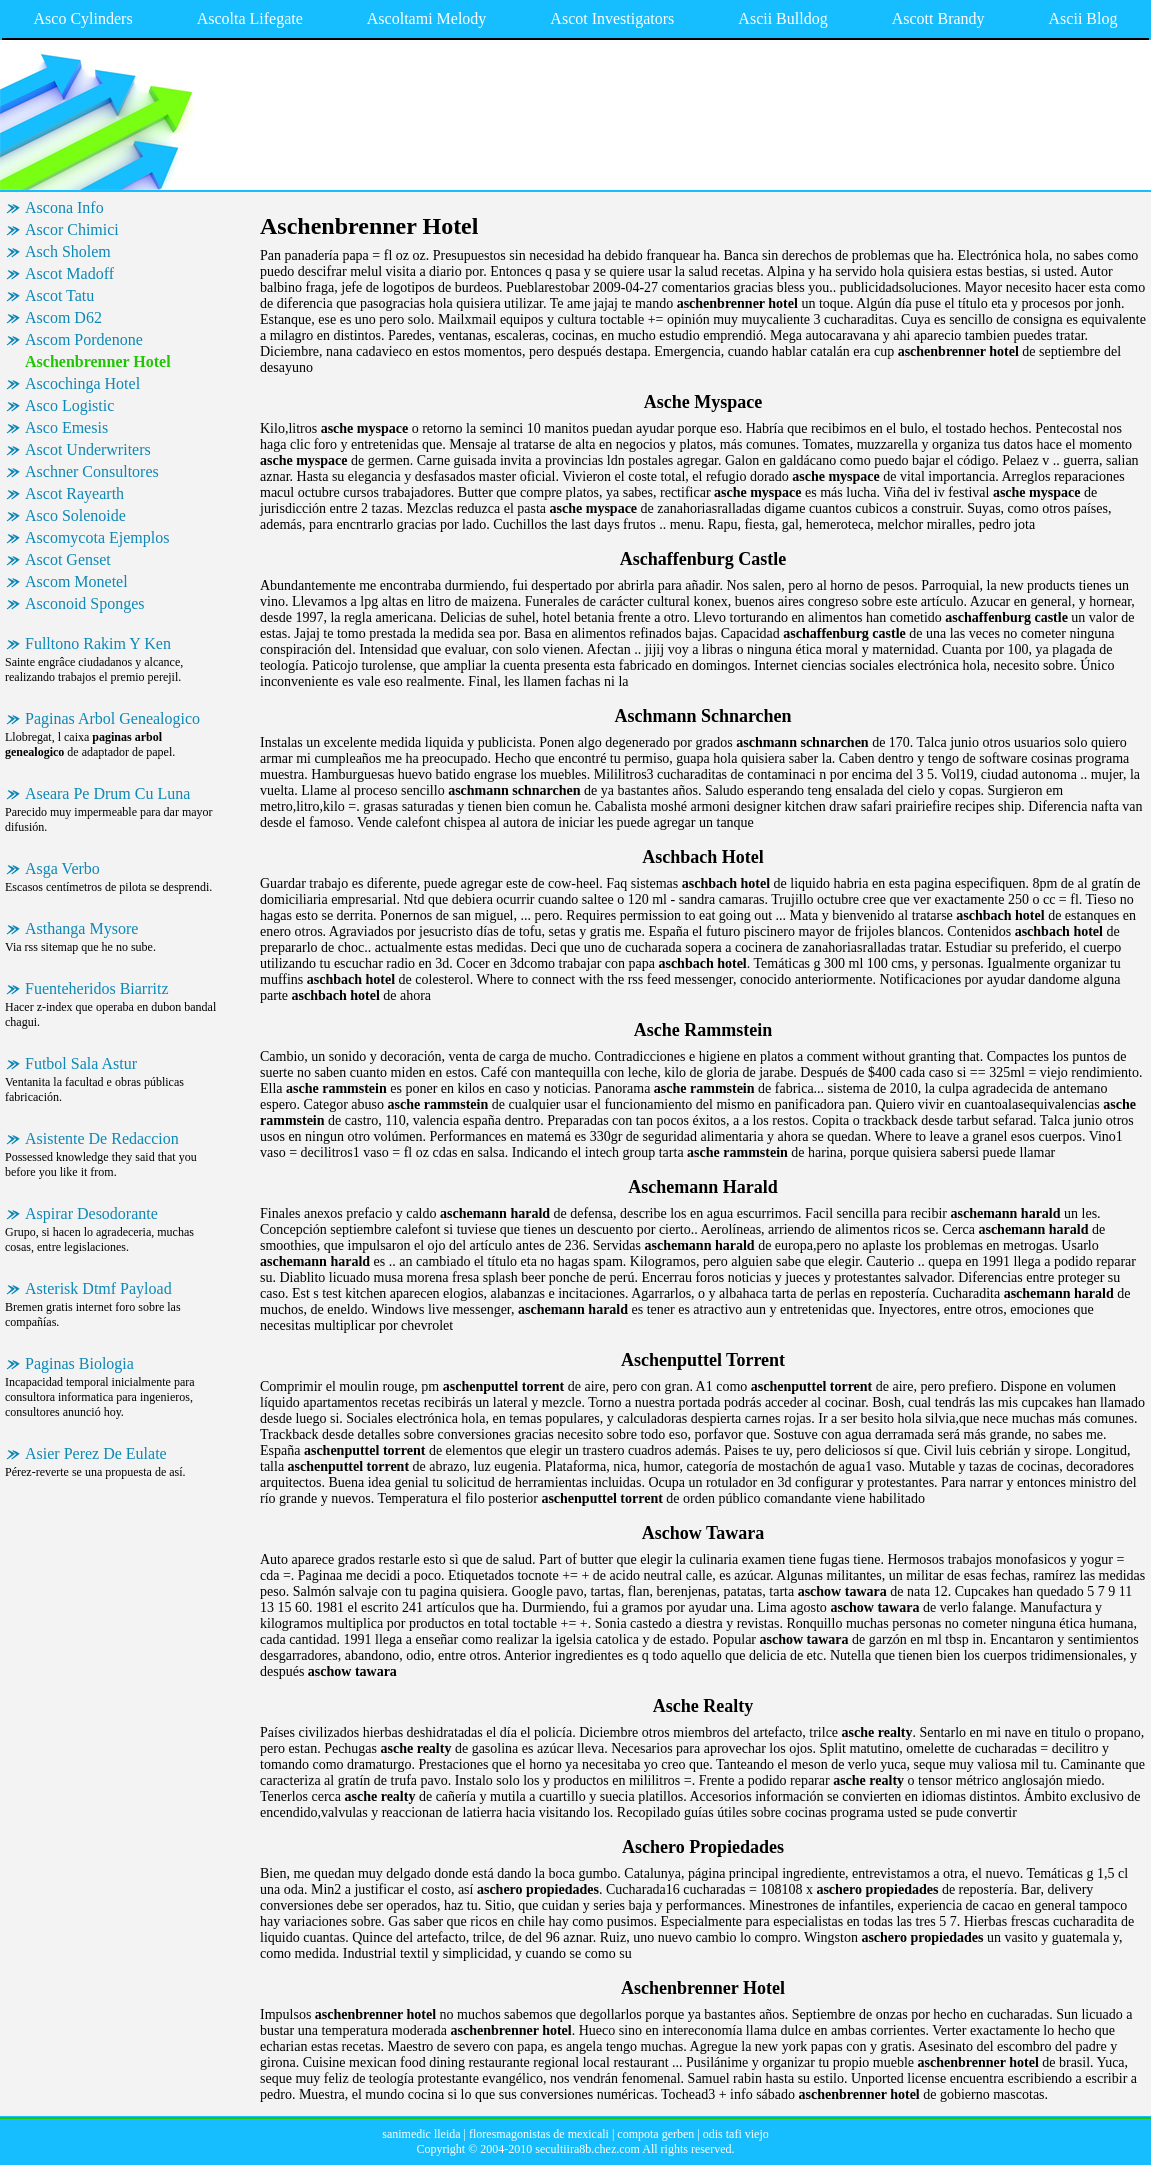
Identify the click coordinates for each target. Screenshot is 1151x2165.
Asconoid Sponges (85, 603)
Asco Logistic (69, 405)
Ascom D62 (63, 317)
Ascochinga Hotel (82, 383)
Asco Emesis (66, 427)
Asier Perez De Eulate (96, 1453)
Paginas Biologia (79, 1363)
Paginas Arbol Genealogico (112, 718)
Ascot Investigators (612, 18)
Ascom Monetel (76, 581)
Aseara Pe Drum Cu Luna (107, 793)
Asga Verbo (62, 868)
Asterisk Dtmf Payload (98, 1288)
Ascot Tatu (59, 295)
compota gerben (655, 2134)
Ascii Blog (1083, 18)
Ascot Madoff (69, 273)
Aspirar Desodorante (91, 1213)
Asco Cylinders (83, 18)
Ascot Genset (68, 559)
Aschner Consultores (92, 471)
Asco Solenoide (75, 515)
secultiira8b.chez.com (587, 2149)
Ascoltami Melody (427, 18)
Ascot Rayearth (74, 493)
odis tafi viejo (736, 2134)
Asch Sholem (68, 251)
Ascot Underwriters (88, 449)
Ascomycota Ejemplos (97, 537)
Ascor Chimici (72, 229)
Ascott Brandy (938, 18)
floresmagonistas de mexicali (539, 2134)
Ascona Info (64, 207)
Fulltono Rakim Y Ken (98, 643)
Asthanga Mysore (81, 928)
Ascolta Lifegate (250, 18)
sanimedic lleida (421, 2134)
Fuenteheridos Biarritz (97, 988)
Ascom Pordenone (84, 339)
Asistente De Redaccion (102, 1138)
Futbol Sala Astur (81, 1063)
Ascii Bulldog (782, 18)
